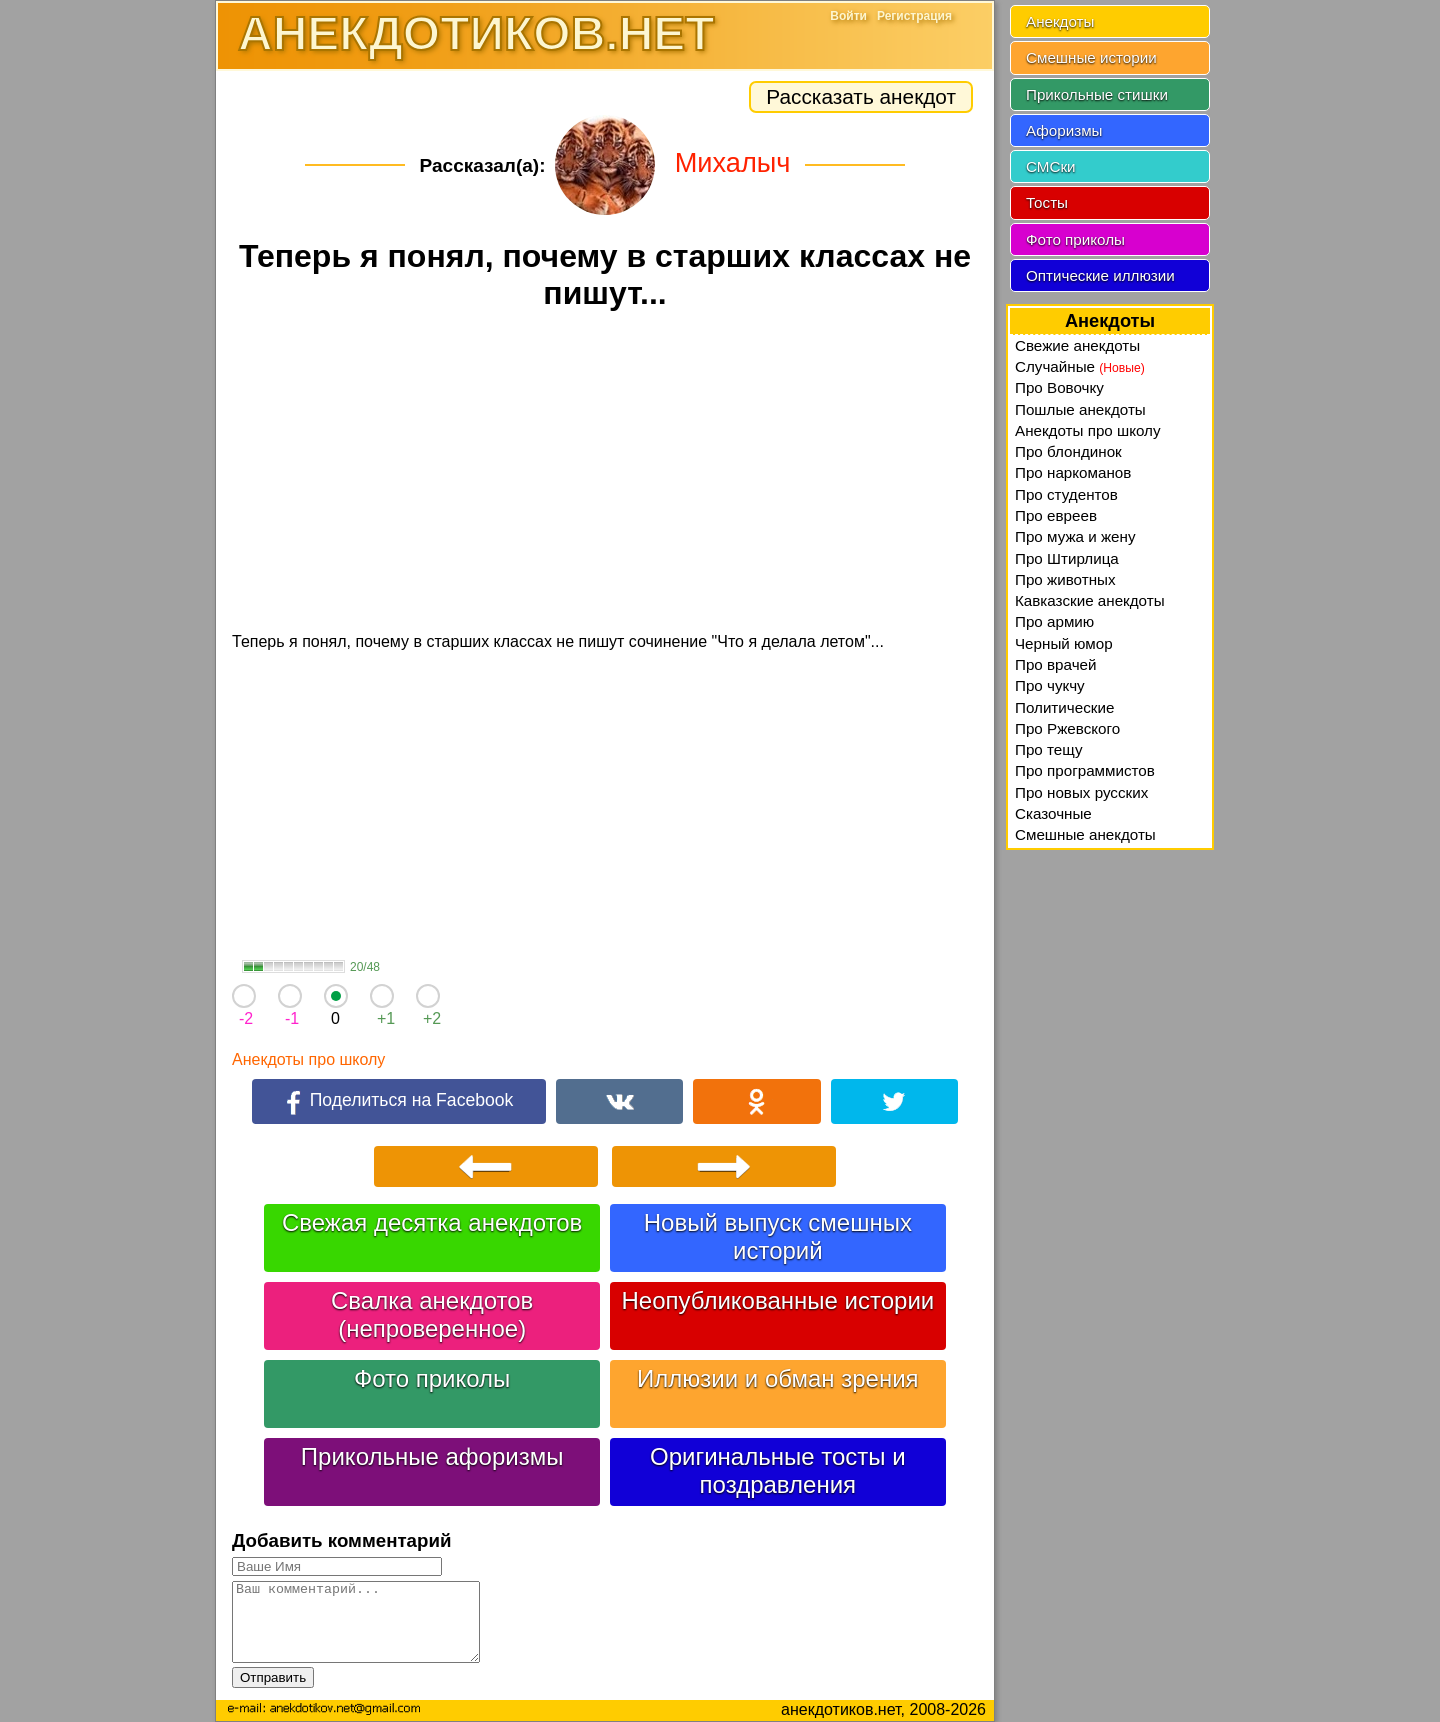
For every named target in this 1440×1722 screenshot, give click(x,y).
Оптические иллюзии (1100, 275)
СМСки (1051, 166)
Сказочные (1053, 813)
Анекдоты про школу (308, 1059)
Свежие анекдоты (1077, 345)
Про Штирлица (1067, 558)
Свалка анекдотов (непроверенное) (432, 1314)
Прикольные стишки (1097, 94)
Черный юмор (1064, 643)
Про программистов (1085, 770)
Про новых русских (1081, 792)
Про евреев (1056, 515)
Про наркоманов (1073, 472)
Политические (1064, 707)
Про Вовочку (1059, 387)
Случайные (1080, 366)
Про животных (1065, 579)
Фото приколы (432, 1378)
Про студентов (1066, 494)
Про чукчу (1050, 685)
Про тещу (1049, 749)
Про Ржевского (1067, 728)
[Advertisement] (605, 474)
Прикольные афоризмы (432, 1456)
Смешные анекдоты (1085, 834)
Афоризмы (1064, 130)
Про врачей (1056, 664)
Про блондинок (1068, 451)
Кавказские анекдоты (1090, 600)
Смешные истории (1091, 57)
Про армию (1054, 621)
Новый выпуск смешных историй (778, 1236)
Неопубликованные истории (777, 1300)
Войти (848, 16)
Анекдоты (1060, 21)
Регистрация (914, 16)
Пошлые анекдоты (1080, 409)
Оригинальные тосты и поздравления (778, 1470)
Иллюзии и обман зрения (778, 1378)
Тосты (1047, 202)
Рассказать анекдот (861, 96)
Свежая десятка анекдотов (432, 1222)
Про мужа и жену (1075, 536)
